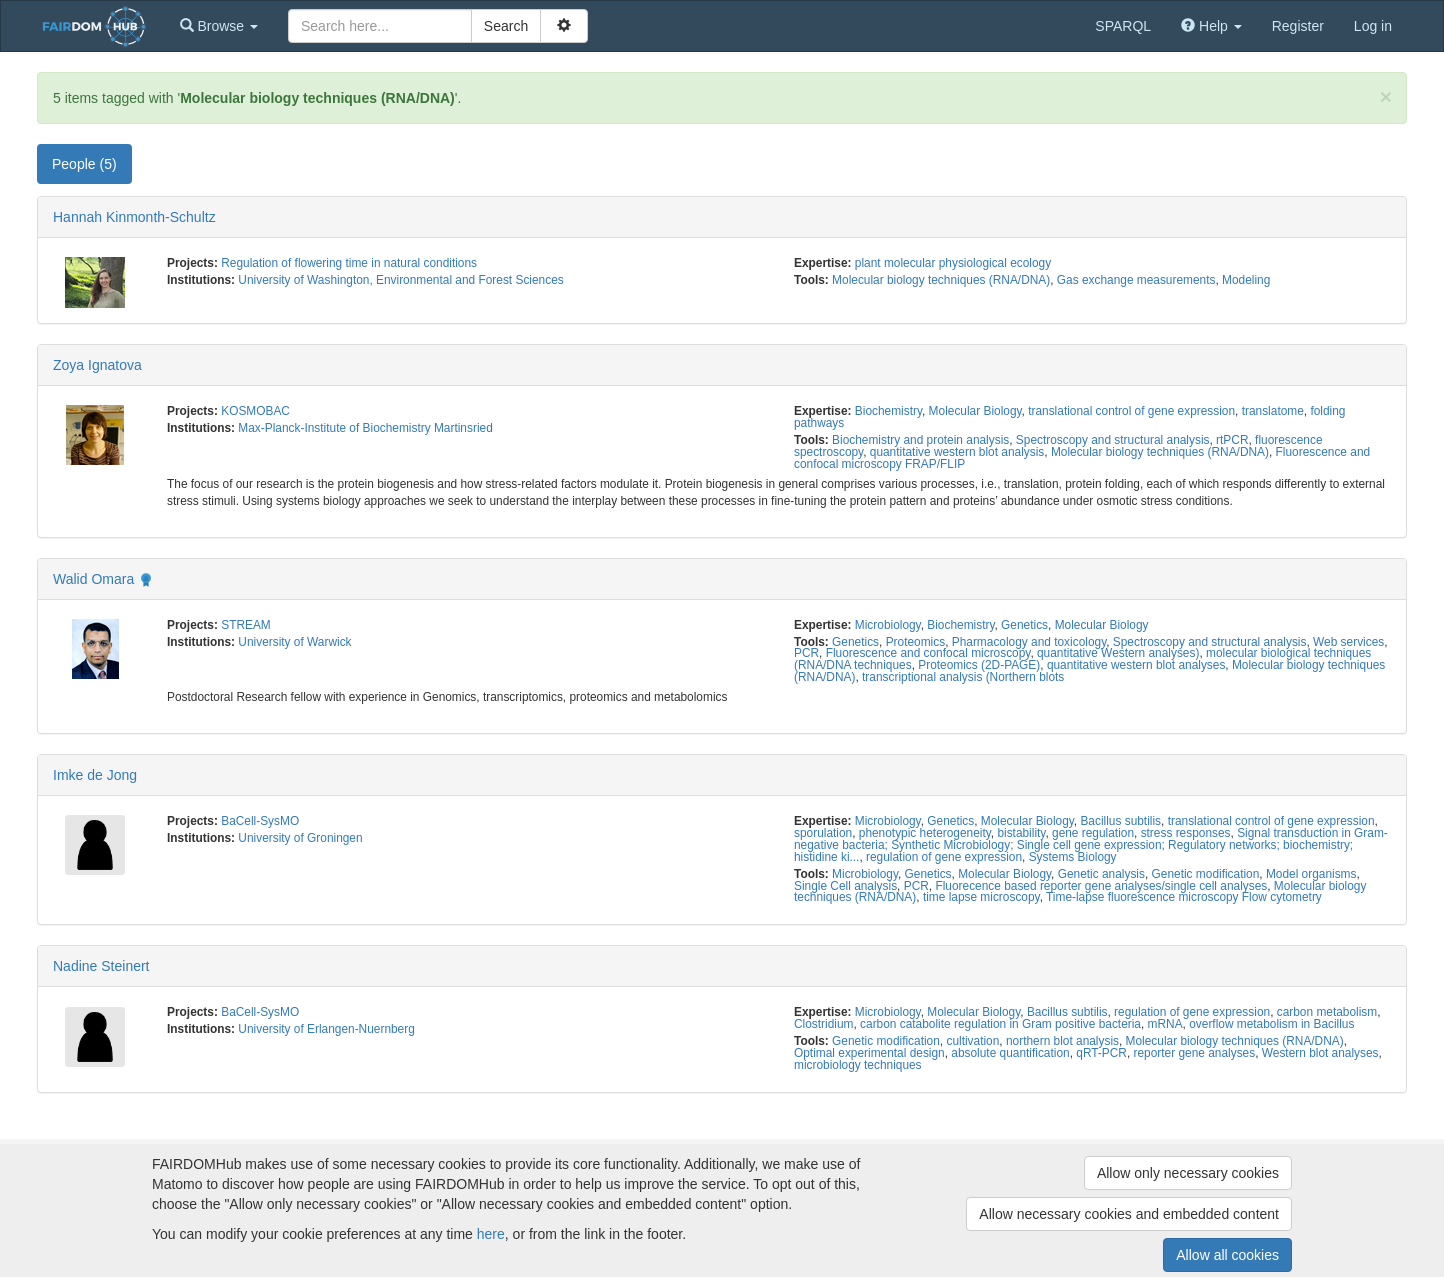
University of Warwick (294, 642)
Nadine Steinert (101, 966)
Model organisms (1311, 874)
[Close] (1386, 96)
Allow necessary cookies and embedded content (1129, 1214)
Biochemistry (888, 411)
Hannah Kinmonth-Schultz (134, 217)
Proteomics (915, 642)
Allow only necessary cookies (1188, 1173)
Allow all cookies (1227, 1255)
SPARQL (1123, 26)
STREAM (246, 625)
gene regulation (1093, 833)
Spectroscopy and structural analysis (1113, 440)
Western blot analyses (1320, 1053)
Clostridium (823, 1024)
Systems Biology (1073, 857)
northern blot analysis (1062, 1041)
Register (1298, 26)
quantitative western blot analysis (957, 452)
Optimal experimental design (869, 1053)
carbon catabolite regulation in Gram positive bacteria (1000, 1024)
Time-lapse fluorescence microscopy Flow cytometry (1184, 897)
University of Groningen (300, 838)
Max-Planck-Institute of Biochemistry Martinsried (365, 428)
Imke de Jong (95, 775)
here (491, 1234)
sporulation (823, 833)
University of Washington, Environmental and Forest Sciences (400, 280)
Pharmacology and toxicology (1029, 642)
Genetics (1024, 625)
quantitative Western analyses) (1118, 653)
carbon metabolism (1327, 1012)
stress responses (1186, 833)
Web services (1348, 642)
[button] (219, 26)
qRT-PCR (1101, 1053)
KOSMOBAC (255, 411)
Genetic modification (1206, 874)
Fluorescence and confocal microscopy (928, 653)
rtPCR (1232, 440)
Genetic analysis (1101, 874)
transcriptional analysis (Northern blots (963, 677)
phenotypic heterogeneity (925, 833)
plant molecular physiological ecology (953, 263)
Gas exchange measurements (1136, 280)
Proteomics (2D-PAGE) (979, 665)
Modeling (1246, 280)
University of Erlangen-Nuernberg (326, 1029)
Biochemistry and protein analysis (920, 440)
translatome (1273, 411)
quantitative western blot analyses (1136, 665)
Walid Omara (93, 579)
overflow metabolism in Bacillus (1271, 1024)
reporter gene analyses (1195, 1053)
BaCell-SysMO (260, 821)
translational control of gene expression (1131, 411)
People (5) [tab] (84, 164)
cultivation (972, 1041)
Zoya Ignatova (97, 365)
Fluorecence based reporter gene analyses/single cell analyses (1101, 886)
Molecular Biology (975, 411)
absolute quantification (1010, 1053)
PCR (806, 653)
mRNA (1165, 1024)
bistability (1021, 833)
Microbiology (888, 625)
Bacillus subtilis (1120, 821)
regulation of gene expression (944, 857)
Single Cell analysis (845, 886)
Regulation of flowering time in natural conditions (349, 263)
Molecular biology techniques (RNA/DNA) (941, 280)
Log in (1373, 26)
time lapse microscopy (981, 897)
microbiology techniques (858, 1065)
